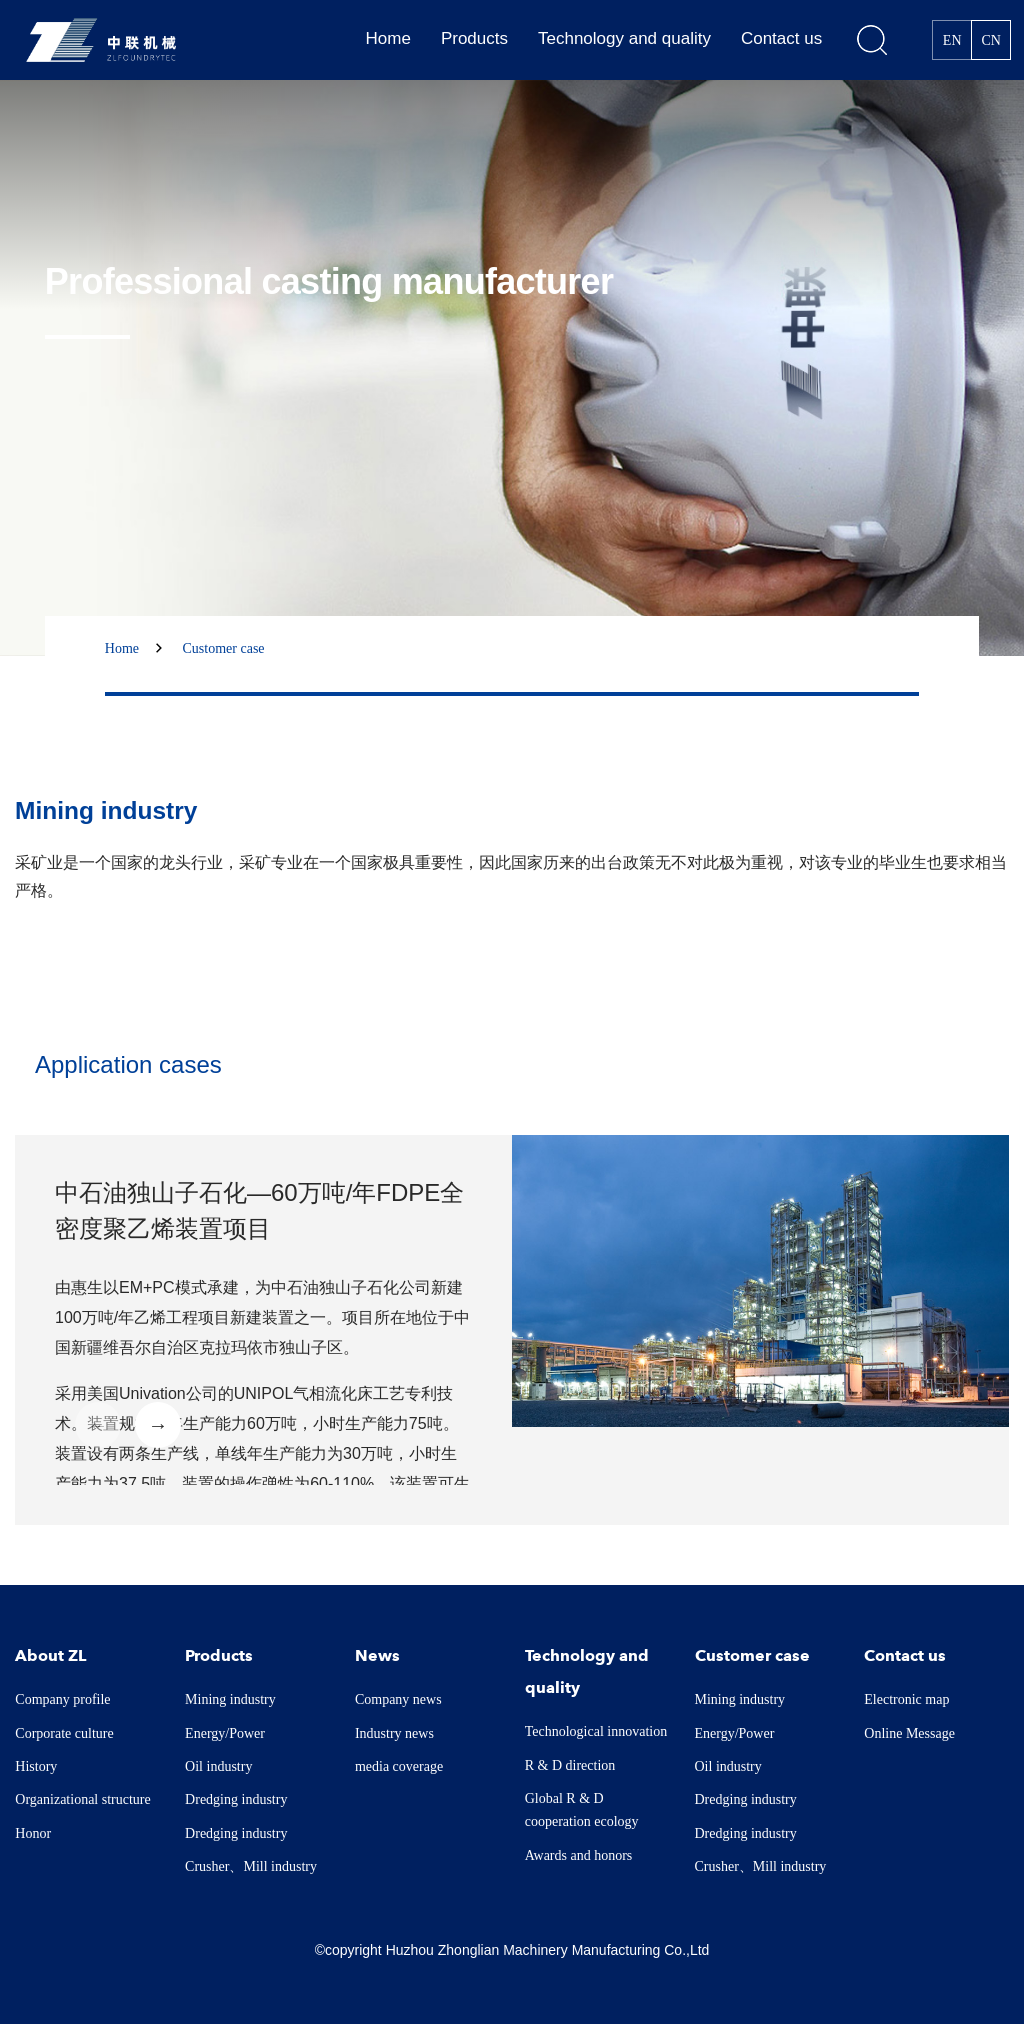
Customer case (224, 648)
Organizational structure (82, 1799)
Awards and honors (579, 1855)
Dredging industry (236, 1799)
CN (990, 40)
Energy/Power (225, 1733)
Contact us (781, 38)
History (36, 1766)
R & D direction (570, 1765)
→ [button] (158, 1425)
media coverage (399, 1766)
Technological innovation (596, 1731)
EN (952, 40)
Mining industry (230, 1699)
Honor (33, 1833)
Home (388, 38)
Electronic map (906, 1699)
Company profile (62, 1699)
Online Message (909, 1733)
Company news (398, 1699)
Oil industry (218, 1766)
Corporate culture (64, 1733)
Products (474, 38)
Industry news (394, 1733)
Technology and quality (624, 38)
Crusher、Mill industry (251, 1866)
